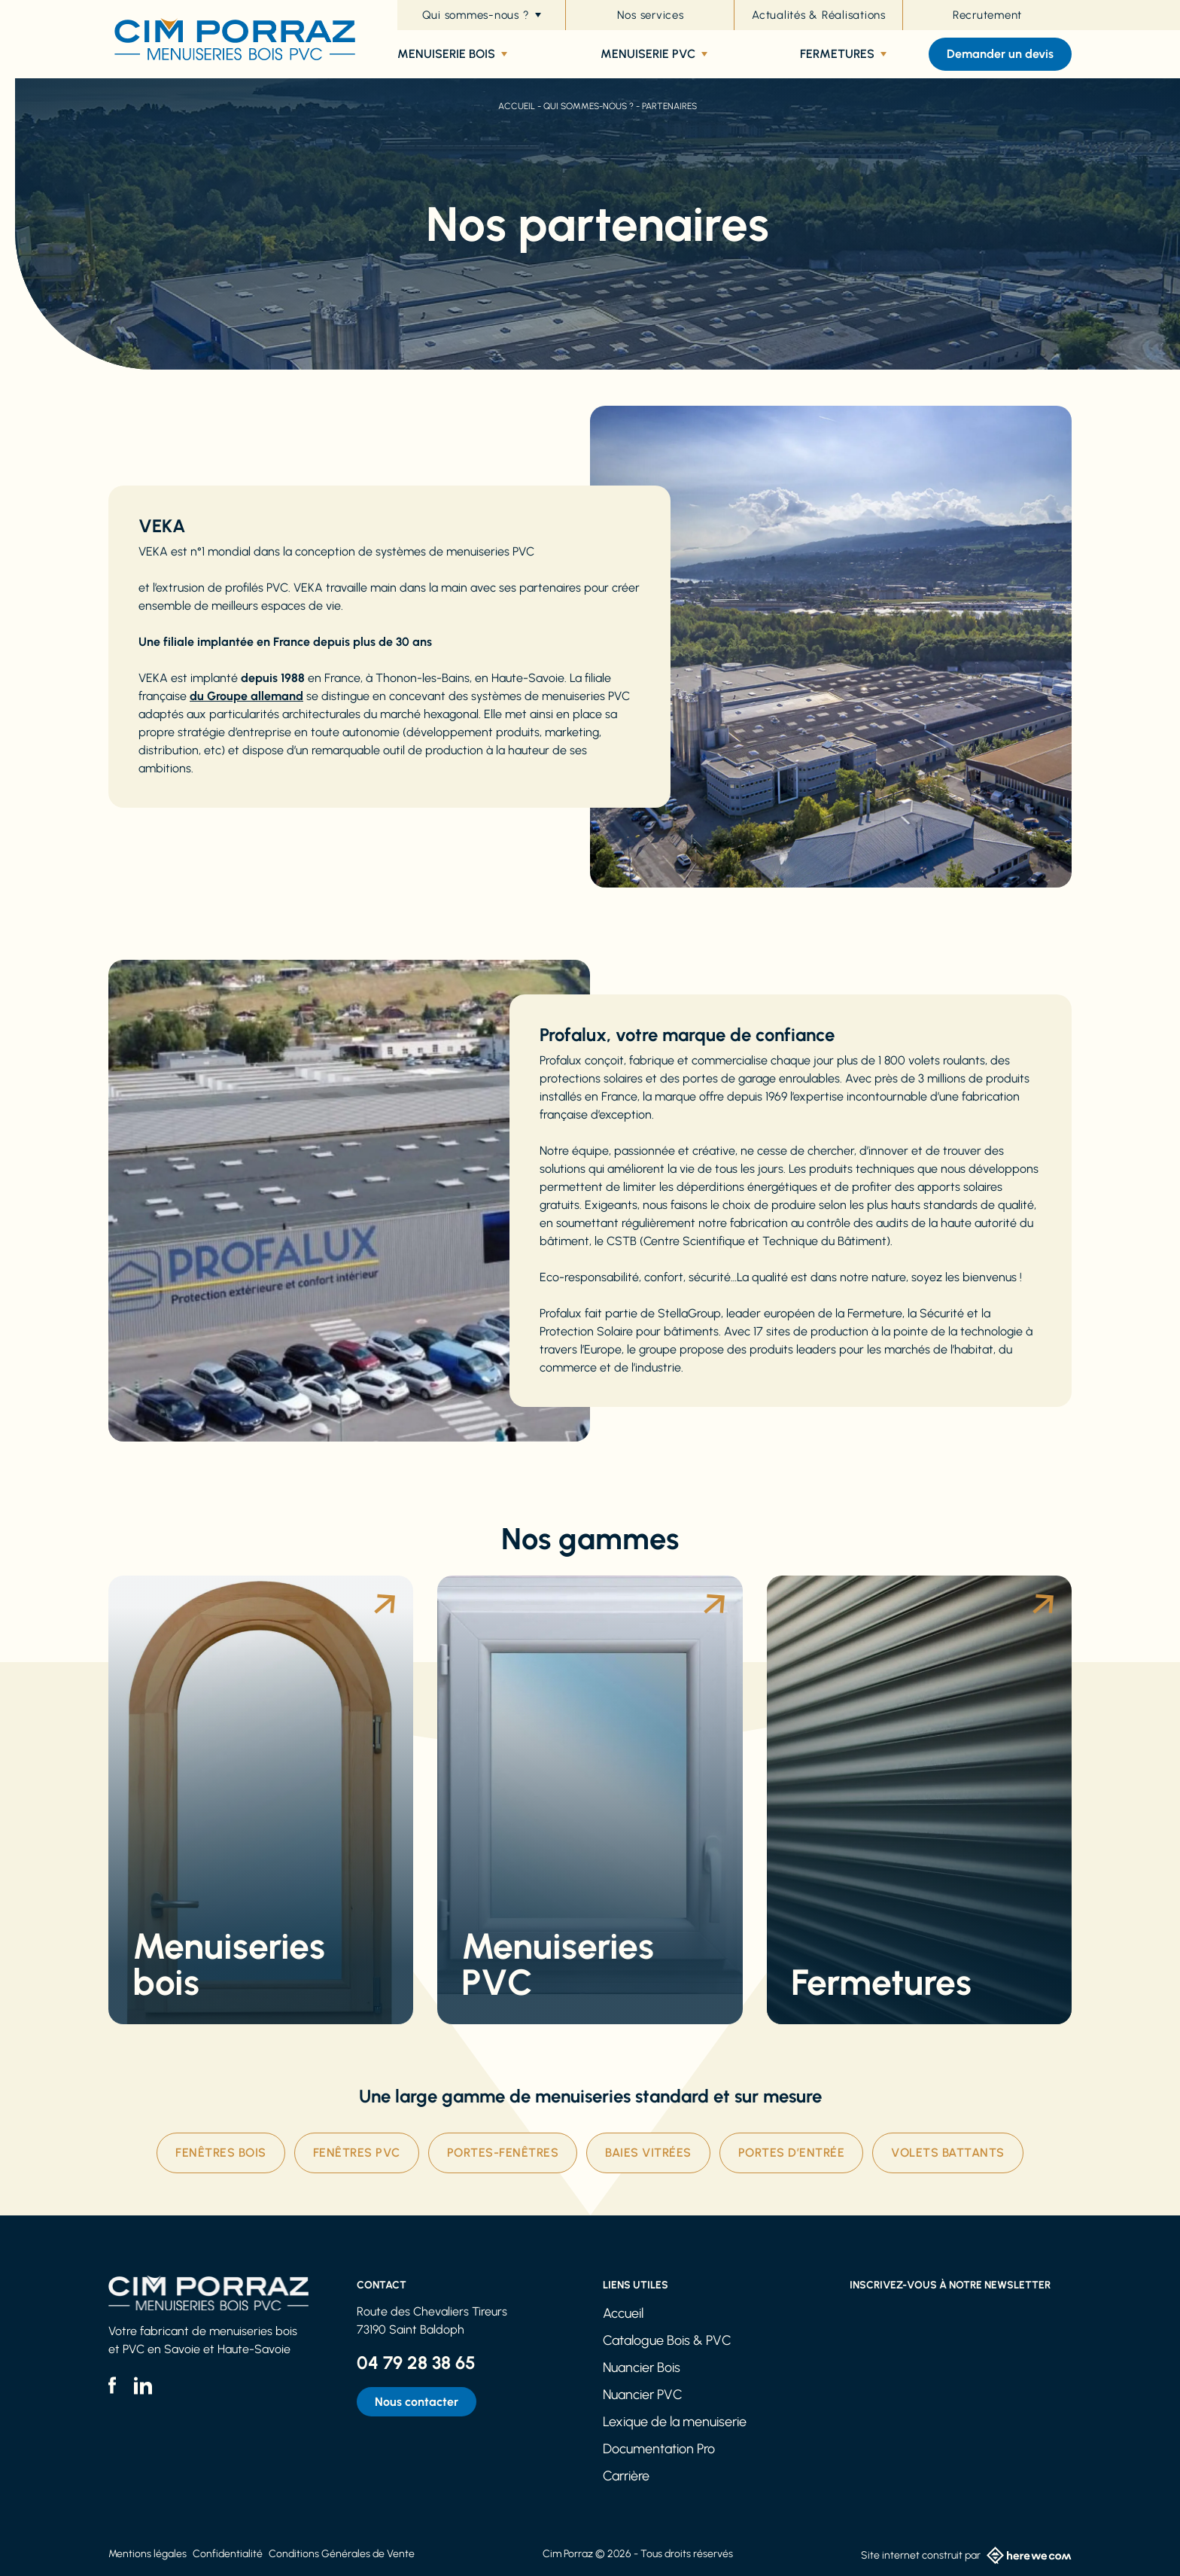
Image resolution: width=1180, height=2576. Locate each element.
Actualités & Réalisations (819, 15)
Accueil (516, 106)
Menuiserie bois (452, 54)
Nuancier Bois (641, 2367)
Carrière (626, 2476)
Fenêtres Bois (220, 2152)
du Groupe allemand (246, 696)
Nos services (650, 15)
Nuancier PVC (643, 2394)
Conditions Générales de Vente (342, 2553)
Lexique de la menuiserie (675, 2421)
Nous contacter (416, 2402)
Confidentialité (228, 2553)
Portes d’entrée (791, 2152)
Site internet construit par (966, 2555)
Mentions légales (147, 2553)
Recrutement (987, 15)
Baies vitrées (648, 2152)
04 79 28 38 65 (416, 2363)
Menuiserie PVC (654, 54)
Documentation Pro (659, 2449)
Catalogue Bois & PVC (667, 2340)
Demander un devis (1000, 54)
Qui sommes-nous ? (482, 15)
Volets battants (948, 2152)
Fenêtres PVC (356, 2152)
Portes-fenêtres (503, 2152)
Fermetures (843, 54)
